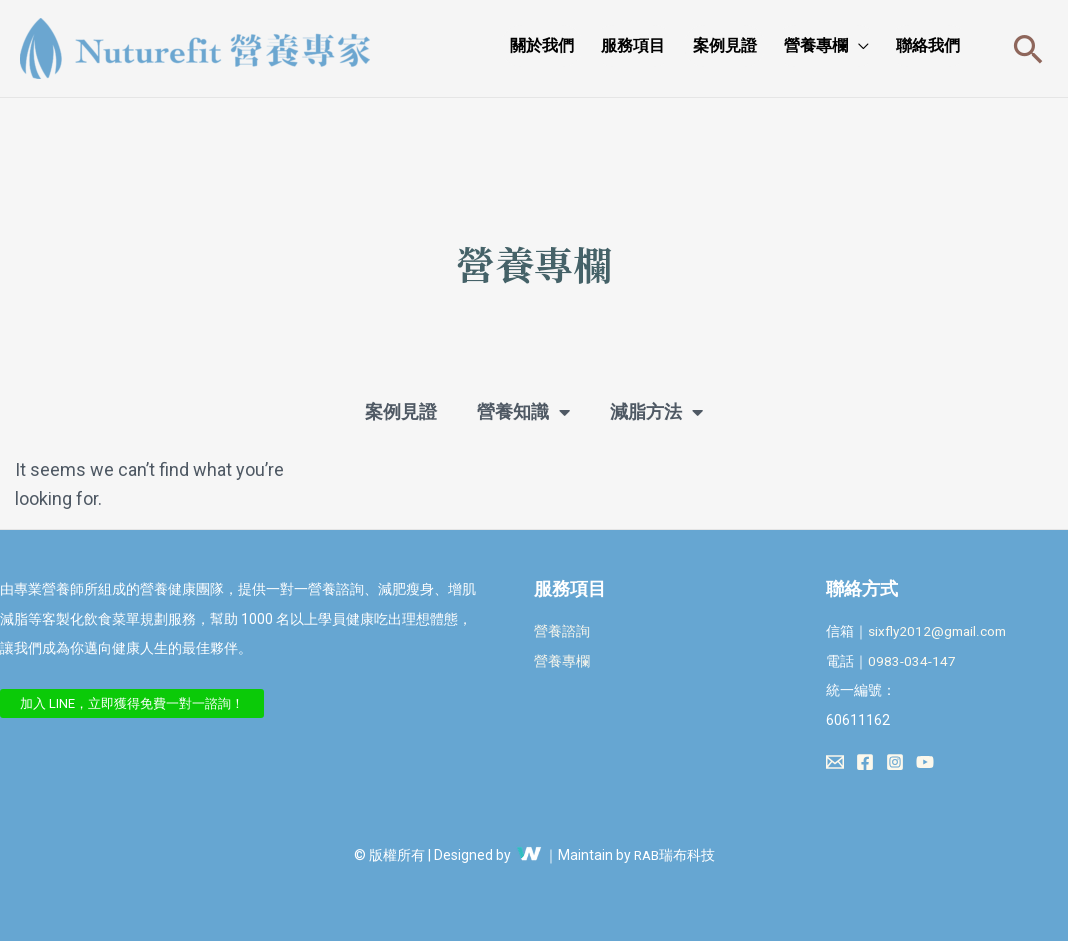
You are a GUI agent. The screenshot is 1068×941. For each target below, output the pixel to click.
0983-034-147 (913, 661)
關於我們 (593, 45)
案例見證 (753, 45)
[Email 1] (835, 762)
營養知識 (523, 412)
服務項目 (673, 45)
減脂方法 (656, 412)
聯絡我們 (934, 45)
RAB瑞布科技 (674, 855)
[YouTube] (925, 762)
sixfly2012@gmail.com (939, 631)
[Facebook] (865, 762)
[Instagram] (895, 762)
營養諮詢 (562, 631)
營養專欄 (833, 45)
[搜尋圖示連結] (1028, 48)
